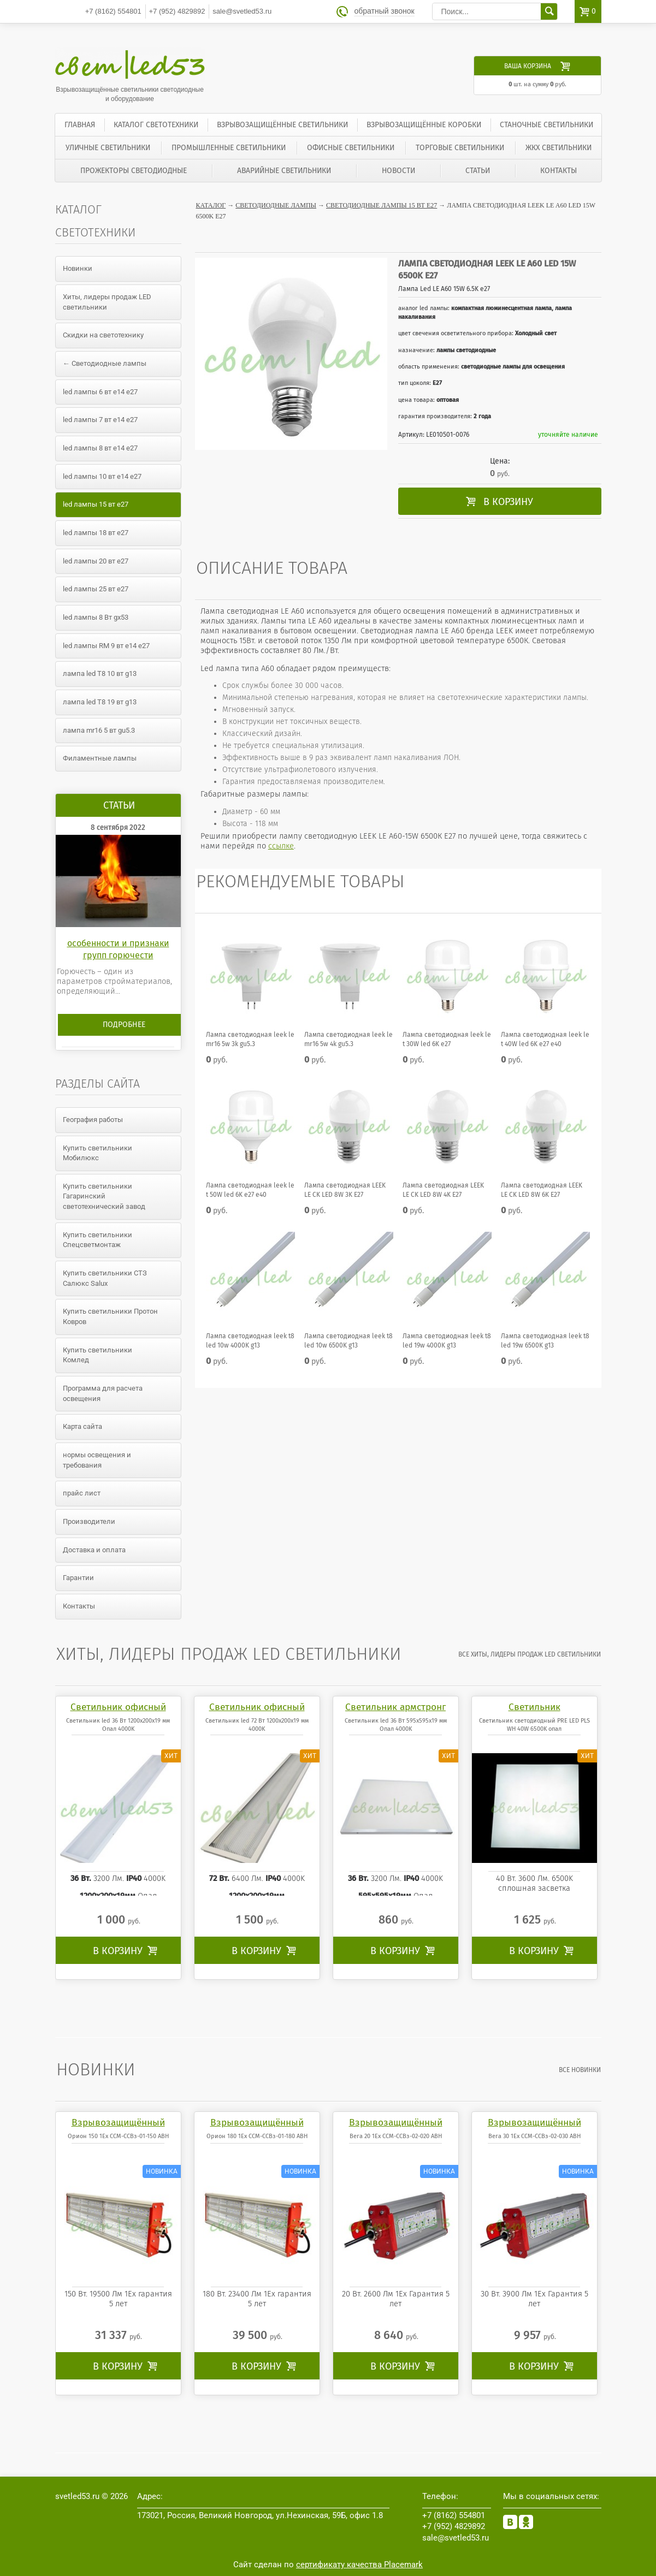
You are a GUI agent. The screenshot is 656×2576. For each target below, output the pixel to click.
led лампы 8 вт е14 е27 (100, 448)
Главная (79, 124)
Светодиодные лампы (275, 205)
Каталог (211, 205)
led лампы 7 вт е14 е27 (100, 420)
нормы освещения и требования (97, 1460)
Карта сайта (82, 1426)
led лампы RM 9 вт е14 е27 (106, 646)
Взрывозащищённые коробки (424, 124)
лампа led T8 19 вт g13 (100, 702)
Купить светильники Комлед (97, 1355)
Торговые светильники (460, 147)
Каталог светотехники (156, 124)
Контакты (558, 170)
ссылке (281, 846)
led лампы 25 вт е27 (95, 589)
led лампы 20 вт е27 (95, 561)
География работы (93, 1119)
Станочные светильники (546, 124)
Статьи (477, 170)
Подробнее (124, 1024)
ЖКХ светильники (558, 147)
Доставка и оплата (94, 1550)
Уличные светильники (108, 147)
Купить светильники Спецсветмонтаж (97, 1240)
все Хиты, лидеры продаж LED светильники (530, 1654)
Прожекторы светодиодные (133, 170)
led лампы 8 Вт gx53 (95, 617)
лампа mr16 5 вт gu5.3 (99, 730)
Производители (89, 1521)
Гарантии (78, 1578)
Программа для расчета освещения (103, 1393)
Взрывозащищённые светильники (282, 124)
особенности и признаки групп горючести (118, 949)
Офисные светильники (350, 147)
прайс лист (82, 1493)
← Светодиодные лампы (104, 363)
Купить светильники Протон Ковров (110, 1316)
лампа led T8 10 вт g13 (100, 673)
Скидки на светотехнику (103, 335)
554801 (113, 11)
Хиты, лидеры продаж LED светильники (107, 302)
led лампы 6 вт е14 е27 (100, 392)
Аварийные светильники (284, 170)
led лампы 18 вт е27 (95, 533)
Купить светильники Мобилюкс (97, 1153)
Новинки (77, 268)
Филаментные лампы (100, 758)
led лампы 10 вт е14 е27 (102, 476)
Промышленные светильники (229, 147)
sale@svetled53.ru (241, 11)
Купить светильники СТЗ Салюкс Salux (105, 1278)
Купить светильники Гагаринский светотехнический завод (104, 1196)
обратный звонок (384, 11)
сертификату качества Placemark (359, 2564)
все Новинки (580, 2070)
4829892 (177, 11)
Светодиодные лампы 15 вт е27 (381, 205)
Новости (398, 170)
